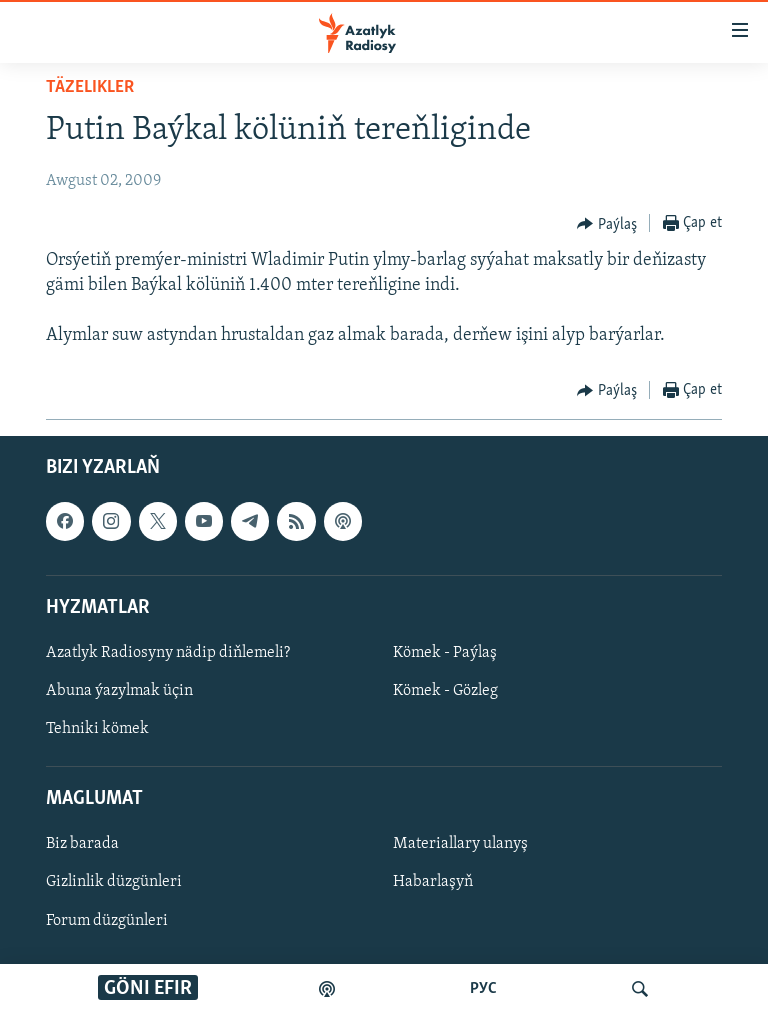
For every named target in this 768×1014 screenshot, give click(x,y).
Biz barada (82, 844)
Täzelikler (90, 87)
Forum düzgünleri (107, 920)
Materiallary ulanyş (460, 844)
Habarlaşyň (433, 882)
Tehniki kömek (97, 729)
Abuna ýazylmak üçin (119, 691)
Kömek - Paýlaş (445, 653)
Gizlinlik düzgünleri (114, 882)
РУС (483, 989)
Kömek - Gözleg (445, 691)
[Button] (607, 224)
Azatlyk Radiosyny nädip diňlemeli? (168, 653)
